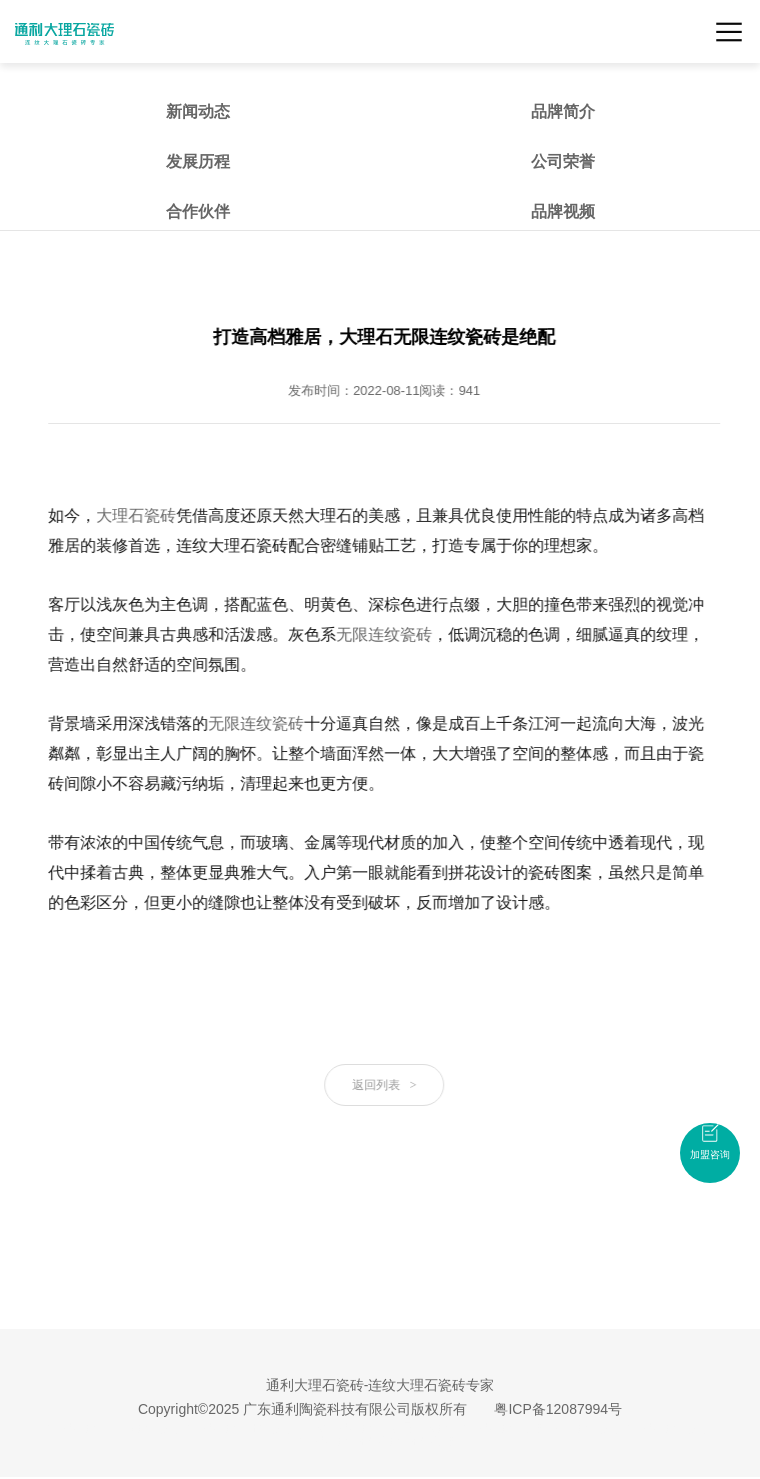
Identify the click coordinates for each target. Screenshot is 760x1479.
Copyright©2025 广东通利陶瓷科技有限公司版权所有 (302, 1409)
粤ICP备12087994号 (558, 1409)
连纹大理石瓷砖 (342, 1428)
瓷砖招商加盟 (424, 1441)
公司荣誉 (563, 161)
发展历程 (198, 161)
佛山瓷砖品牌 (588, 1428)
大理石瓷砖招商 (342, 1441)
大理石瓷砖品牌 (670, 1428)
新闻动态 (198, 111)
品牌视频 (563, 211)
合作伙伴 (198, 211)
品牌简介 (563, 111)
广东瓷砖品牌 (148, 1428)
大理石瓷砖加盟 (506, 1428)
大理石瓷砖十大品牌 (242, 1428)
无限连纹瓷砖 (387, 634)
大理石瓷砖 (139, 515)
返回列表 (386, 1085)
